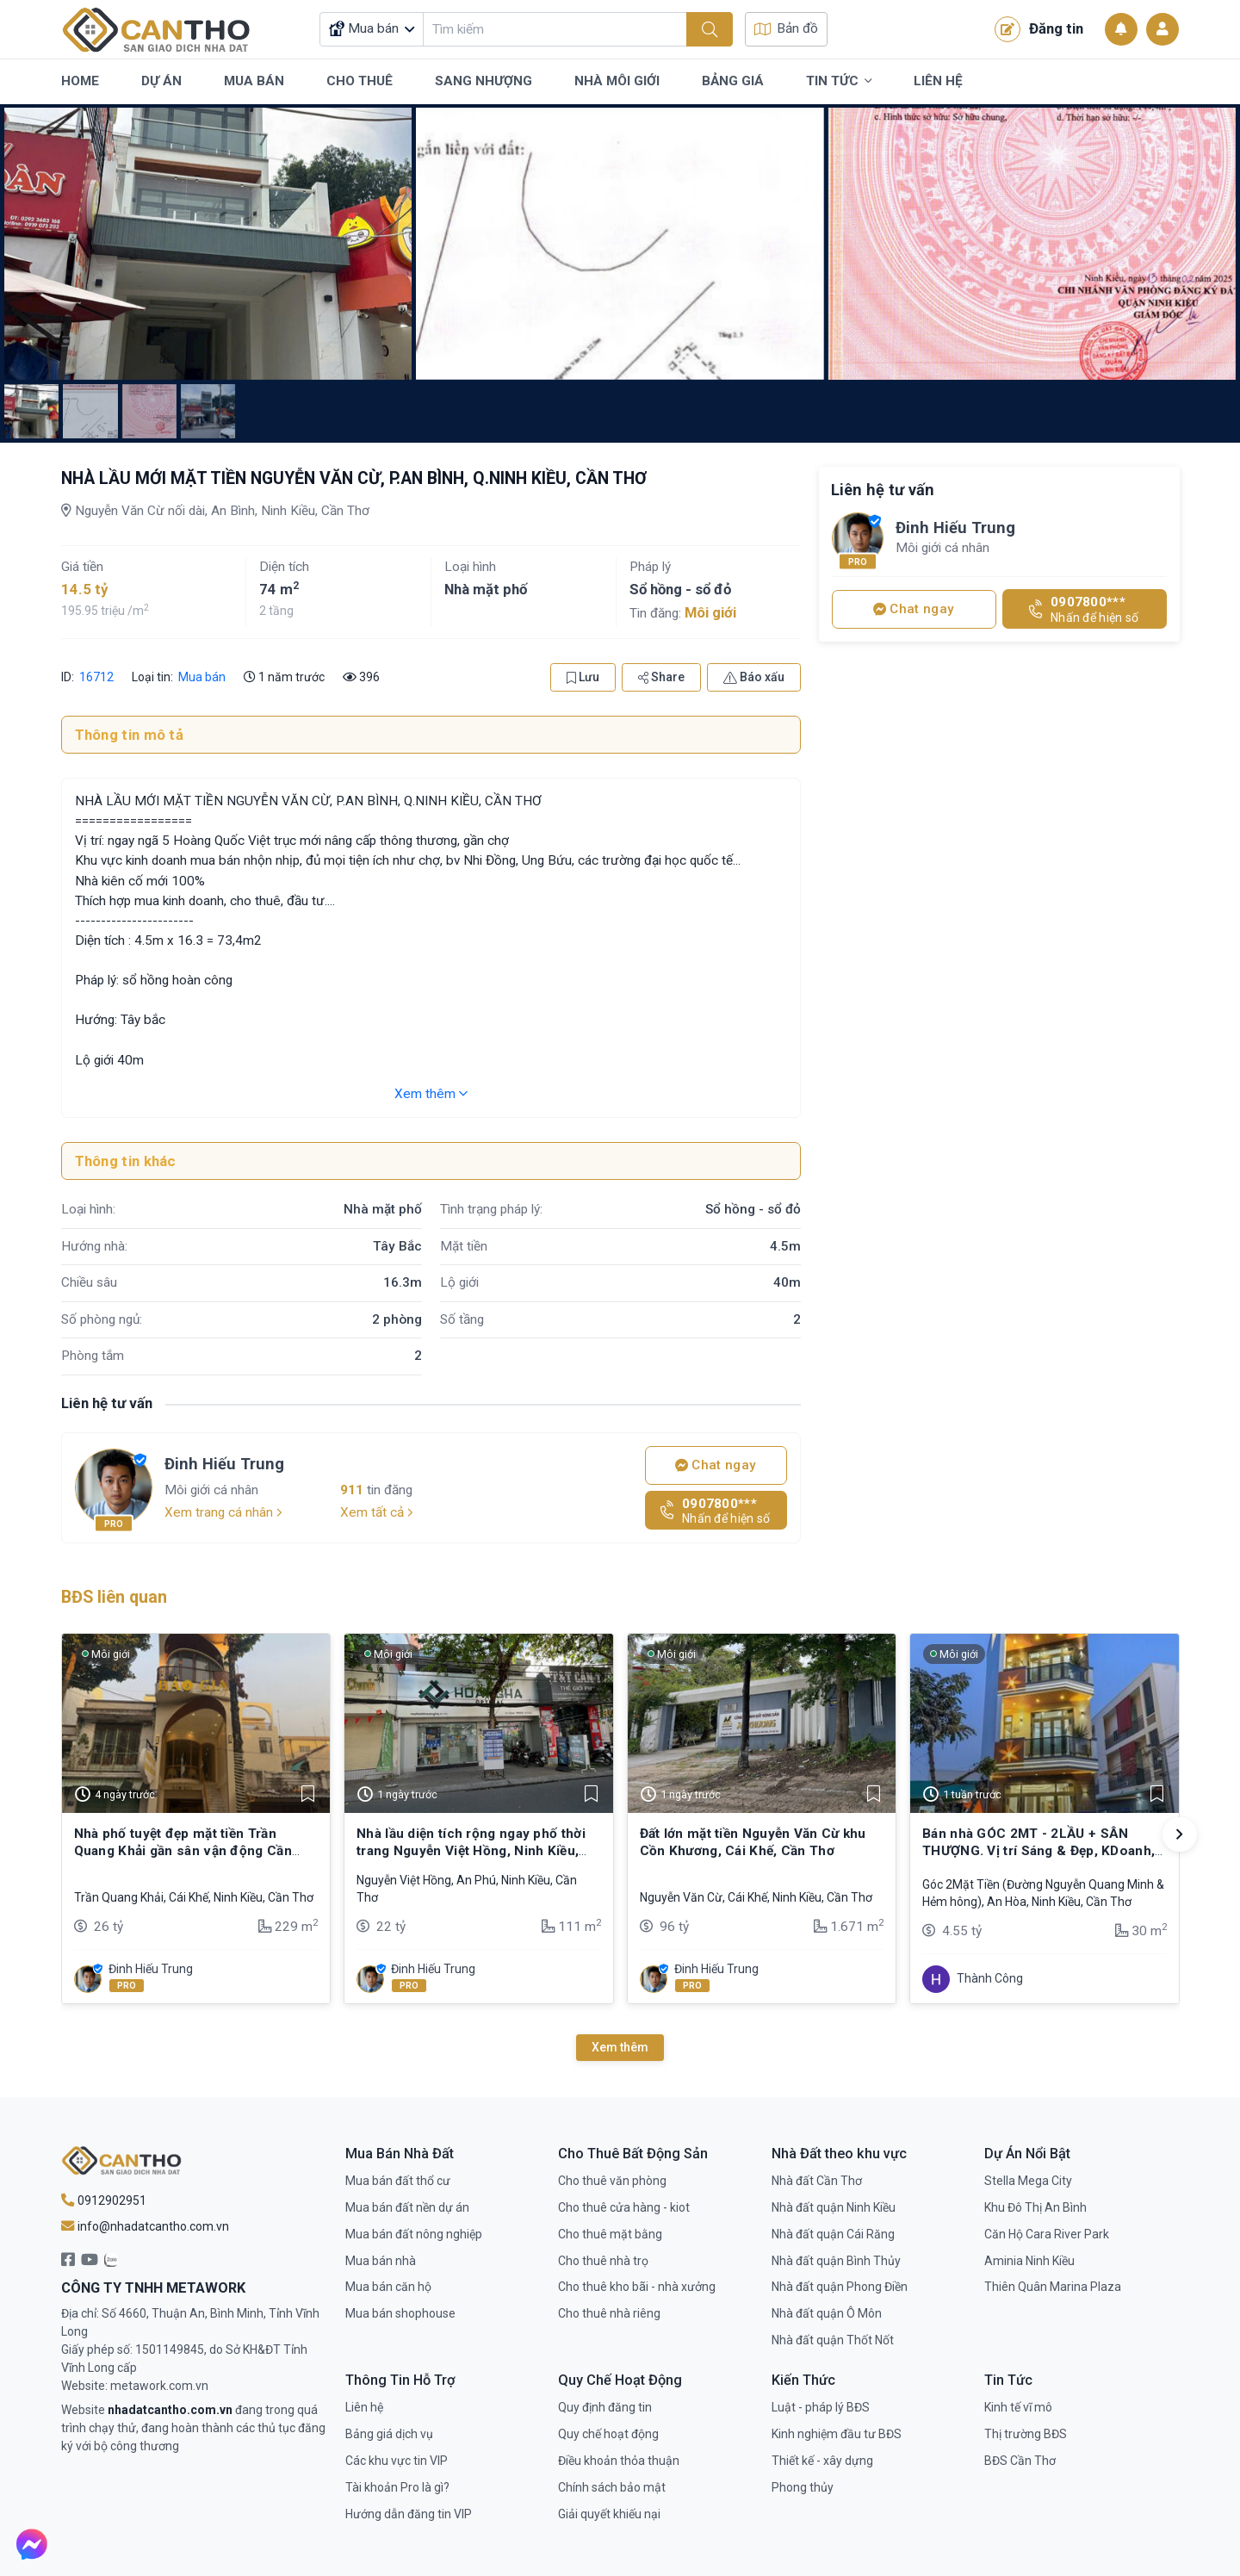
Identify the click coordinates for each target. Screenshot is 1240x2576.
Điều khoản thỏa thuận (618, 2460)
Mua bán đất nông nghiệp (413, 2234)
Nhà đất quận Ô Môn (827, 2313)
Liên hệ (364, 2407)
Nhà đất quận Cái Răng (833, 2234)
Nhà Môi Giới (617, 81)
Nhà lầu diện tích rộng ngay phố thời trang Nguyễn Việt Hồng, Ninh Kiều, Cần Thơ (471, 1851)
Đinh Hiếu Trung (224, 1464)
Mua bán (202, 677)
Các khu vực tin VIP (396, 2460)
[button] (1179, 1834)
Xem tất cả (376, 1512)
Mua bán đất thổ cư (397, 2181)
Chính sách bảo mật (612, 2487)
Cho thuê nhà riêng (609, 2313)
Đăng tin (1039, 29)
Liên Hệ (938, 81)
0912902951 (103, 2200)
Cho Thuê (359, 81)
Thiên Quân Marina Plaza (1052, 2287)
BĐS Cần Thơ (1020, 2460)
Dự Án (161, 81)
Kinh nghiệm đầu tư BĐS (837, 2434)
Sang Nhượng (483, 81)
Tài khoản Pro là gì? (397, 2487)
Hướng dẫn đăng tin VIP (408, 2514)
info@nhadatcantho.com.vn (145, 2226)
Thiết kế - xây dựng (822, 2460)
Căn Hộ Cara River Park (1046, 2234)
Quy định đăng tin (605, 2407)
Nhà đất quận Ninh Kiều (834, 2207)
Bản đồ (786, 28)
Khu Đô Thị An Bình (1035, 2207)
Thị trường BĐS (1025, 2434)
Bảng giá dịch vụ (389, 2434)
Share (661, 677)
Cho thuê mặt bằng (610, 2234)
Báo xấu (753, 677)
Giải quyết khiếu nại (609, 2514)
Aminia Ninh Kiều (1029, 2261)
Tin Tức (838, 81)
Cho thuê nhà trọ (603, 2261)
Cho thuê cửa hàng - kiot (624, 2207)
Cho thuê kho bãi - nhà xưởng (637, 2287)
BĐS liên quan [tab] (114, 1597)
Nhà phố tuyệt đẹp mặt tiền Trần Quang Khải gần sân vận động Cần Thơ (183, 1851)
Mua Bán (254, 81)
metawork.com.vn (159, 2386)
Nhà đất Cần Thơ (817, 2181)
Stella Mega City (1028, 2181)
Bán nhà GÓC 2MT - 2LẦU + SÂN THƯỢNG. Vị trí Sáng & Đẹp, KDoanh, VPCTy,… (1038, 1851)
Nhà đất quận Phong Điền (840, 2287)
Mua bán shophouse (400, 2313)
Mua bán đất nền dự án (407, 2207)
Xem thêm (431, 1094)
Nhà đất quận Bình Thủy (836, 2261)
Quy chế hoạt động (608, 2434)
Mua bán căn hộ (388, 2287)
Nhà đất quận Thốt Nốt (833, 2340)
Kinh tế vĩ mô (1018, 2407)
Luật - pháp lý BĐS (821, 2407)
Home (80, 81)
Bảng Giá (733, 81)
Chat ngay (715, 1465)
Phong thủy (803, 2487)
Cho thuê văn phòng (612, 2181)
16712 (95, 677)
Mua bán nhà (380, 2261)
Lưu (583, 677)
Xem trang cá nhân (223, 1512)
